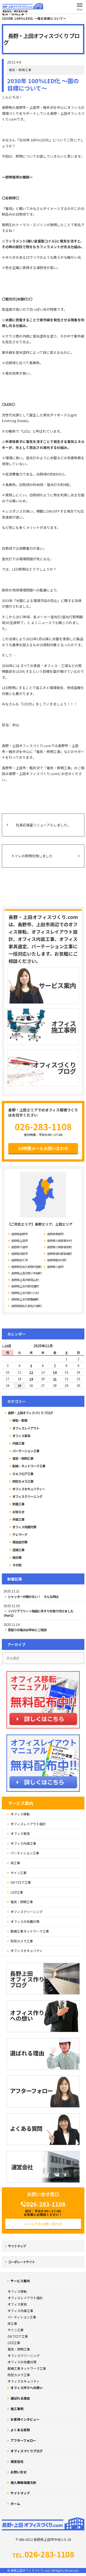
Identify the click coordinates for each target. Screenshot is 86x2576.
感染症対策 (19, 1542)
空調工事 (18, 1550)
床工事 (12, 2323)
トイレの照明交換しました (32, 855)
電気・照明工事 (20, 70)
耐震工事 (18, 1504)
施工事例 (17, 2408)
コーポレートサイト (21, 2262)
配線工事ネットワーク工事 (27, 2368)
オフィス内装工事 (20, 2310)
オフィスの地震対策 (22, 2362)
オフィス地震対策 (24, 1527)
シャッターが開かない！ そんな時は (33, 1597)
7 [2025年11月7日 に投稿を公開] (55, 1365)
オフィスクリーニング (27, 1496)
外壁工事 (18, 1519)
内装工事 (18, 1443)
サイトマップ (17, 2246)
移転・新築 (19, 1420)
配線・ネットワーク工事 (28, 1466)
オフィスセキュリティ (23, 2381)
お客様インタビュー (25, 2419)
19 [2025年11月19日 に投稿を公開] (31, 1379)
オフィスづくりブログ (27, 2451)
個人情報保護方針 (23, 2482)
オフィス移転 (17, 2291)
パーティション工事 (22, 2317)
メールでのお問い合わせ (43, 2223)
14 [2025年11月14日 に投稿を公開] (55, 1372)
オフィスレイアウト (25, 1428)
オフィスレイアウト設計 (25, 2298)
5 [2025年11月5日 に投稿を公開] (31, 1365)
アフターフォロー (23, 2440)
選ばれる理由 (20, 2398)
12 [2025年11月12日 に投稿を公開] (31, 1372)
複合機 (16, 1557)
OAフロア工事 (18, 2336)
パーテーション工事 (25, 1451)
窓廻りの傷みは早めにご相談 (27, 1630)
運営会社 (17, 2461)
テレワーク (19, 1534)
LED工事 (14, 2342)
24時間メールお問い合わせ (43, 1148)
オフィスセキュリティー (28, 1489)
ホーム (15, 2503)
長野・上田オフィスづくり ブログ (30, 1412)
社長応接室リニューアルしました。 (43, 824)
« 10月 (6, 1345)
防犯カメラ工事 (22, 1481)
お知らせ (18, 1511)
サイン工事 (16, 2330)
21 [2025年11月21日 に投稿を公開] (55, 1379)
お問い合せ (19, 2472)
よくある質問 (20, 2430)
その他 (16, 1565)
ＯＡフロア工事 (22, 1473)
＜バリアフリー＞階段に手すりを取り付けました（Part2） (37, 1613)
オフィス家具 (21, 1435)
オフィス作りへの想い (27, 2387)
